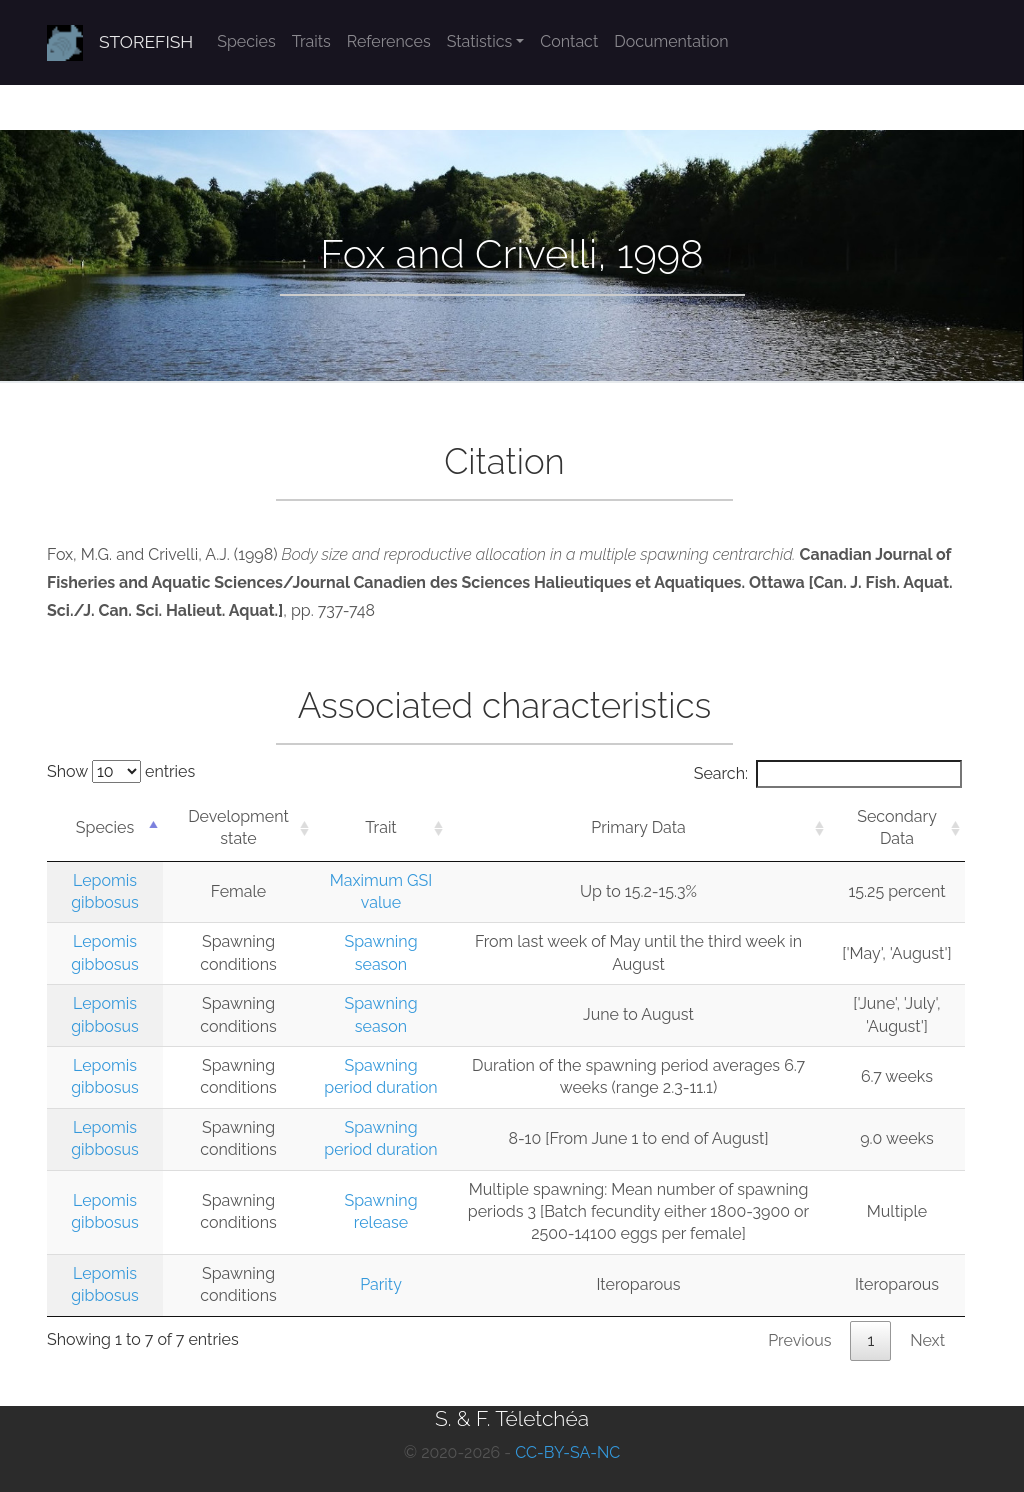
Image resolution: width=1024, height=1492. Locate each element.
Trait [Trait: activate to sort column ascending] (380, 827)
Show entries (121, 771)
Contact (569, 41)
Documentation (671, 41)
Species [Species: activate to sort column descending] (105, 827)
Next (927, 1340)
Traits (311, 41)
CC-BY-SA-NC (567, 1452)
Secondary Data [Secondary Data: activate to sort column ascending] (897, 827)
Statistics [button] (480, 41)
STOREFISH (146, 42)
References (389, 41)
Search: (828, 774)
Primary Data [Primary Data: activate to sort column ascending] (638, 827)
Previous (799, 1340)
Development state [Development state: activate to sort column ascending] (238, 827)
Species (246, 41)
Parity (381, 1284)
